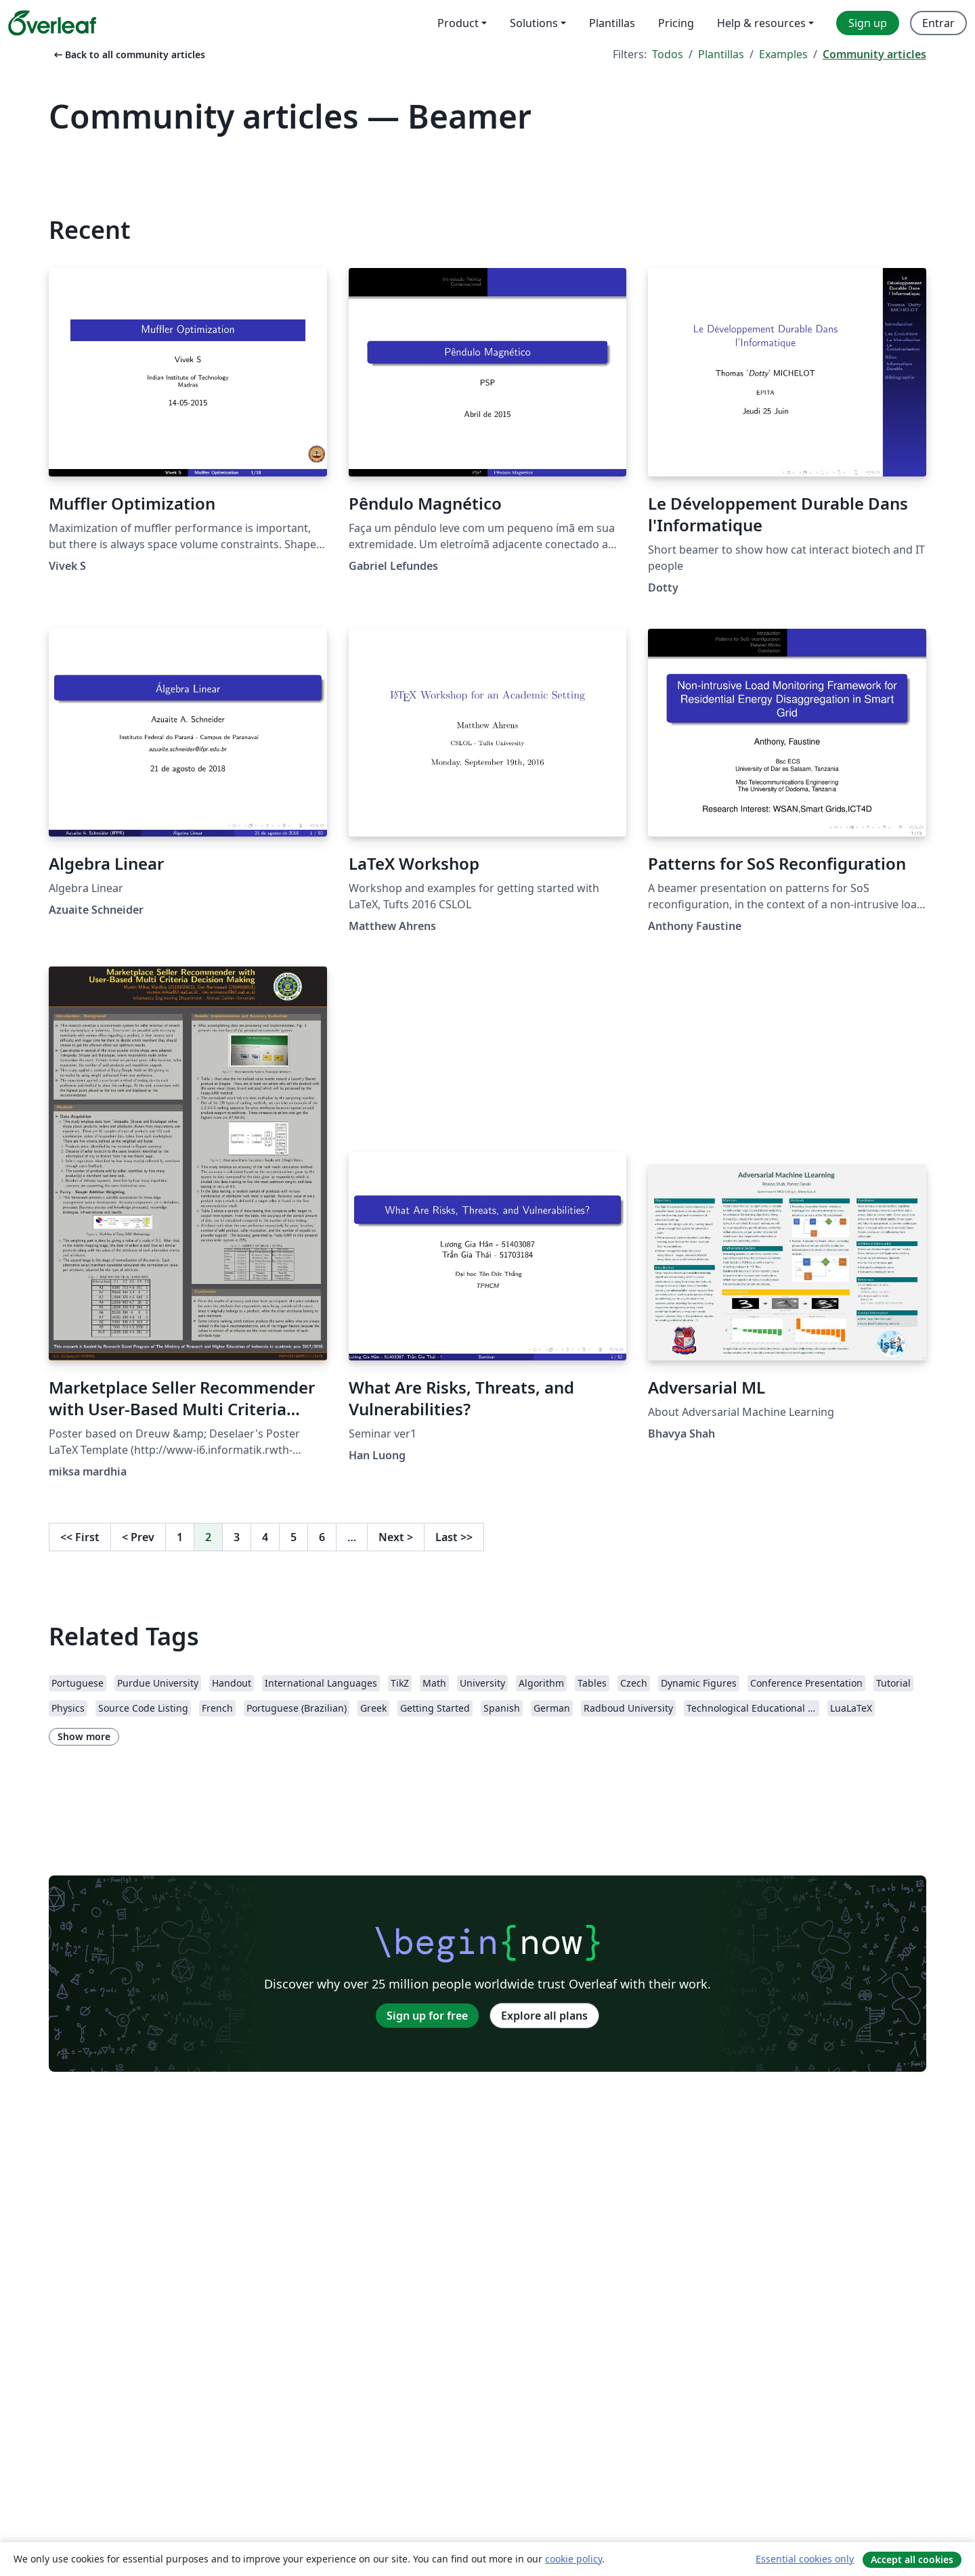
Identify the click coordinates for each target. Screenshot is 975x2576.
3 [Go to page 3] (237, 1537)
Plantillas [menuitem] (612, 23)
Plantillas (721, 54)
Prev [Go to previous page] (138, 1537)
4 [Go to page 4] (265, 1537)
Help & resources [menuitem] (761, 23)
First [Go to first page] (80, 1537)
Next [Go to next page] (395, 1537)
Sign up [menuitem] (867, 23)
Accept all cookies (912, 2559)
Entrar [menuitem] (938, 23)
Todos (667, 54)
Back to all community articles (128, 54)
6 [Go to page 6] (322, 1537)
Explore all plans (544, 2015)
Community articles (874, 54)
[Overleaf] (52, 23)
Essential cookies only (805, 2558)
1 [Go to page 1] (180, 1537)
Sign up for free (427, 2015)
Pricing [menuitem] (676, 23)
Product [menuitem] (458, 23)
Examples (783, 54)
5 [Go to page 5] (293, 1537)
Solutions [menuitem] (534, 23)
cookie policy (573, 2558)
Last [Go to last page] (454, 1537)
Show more (84, 1736)
